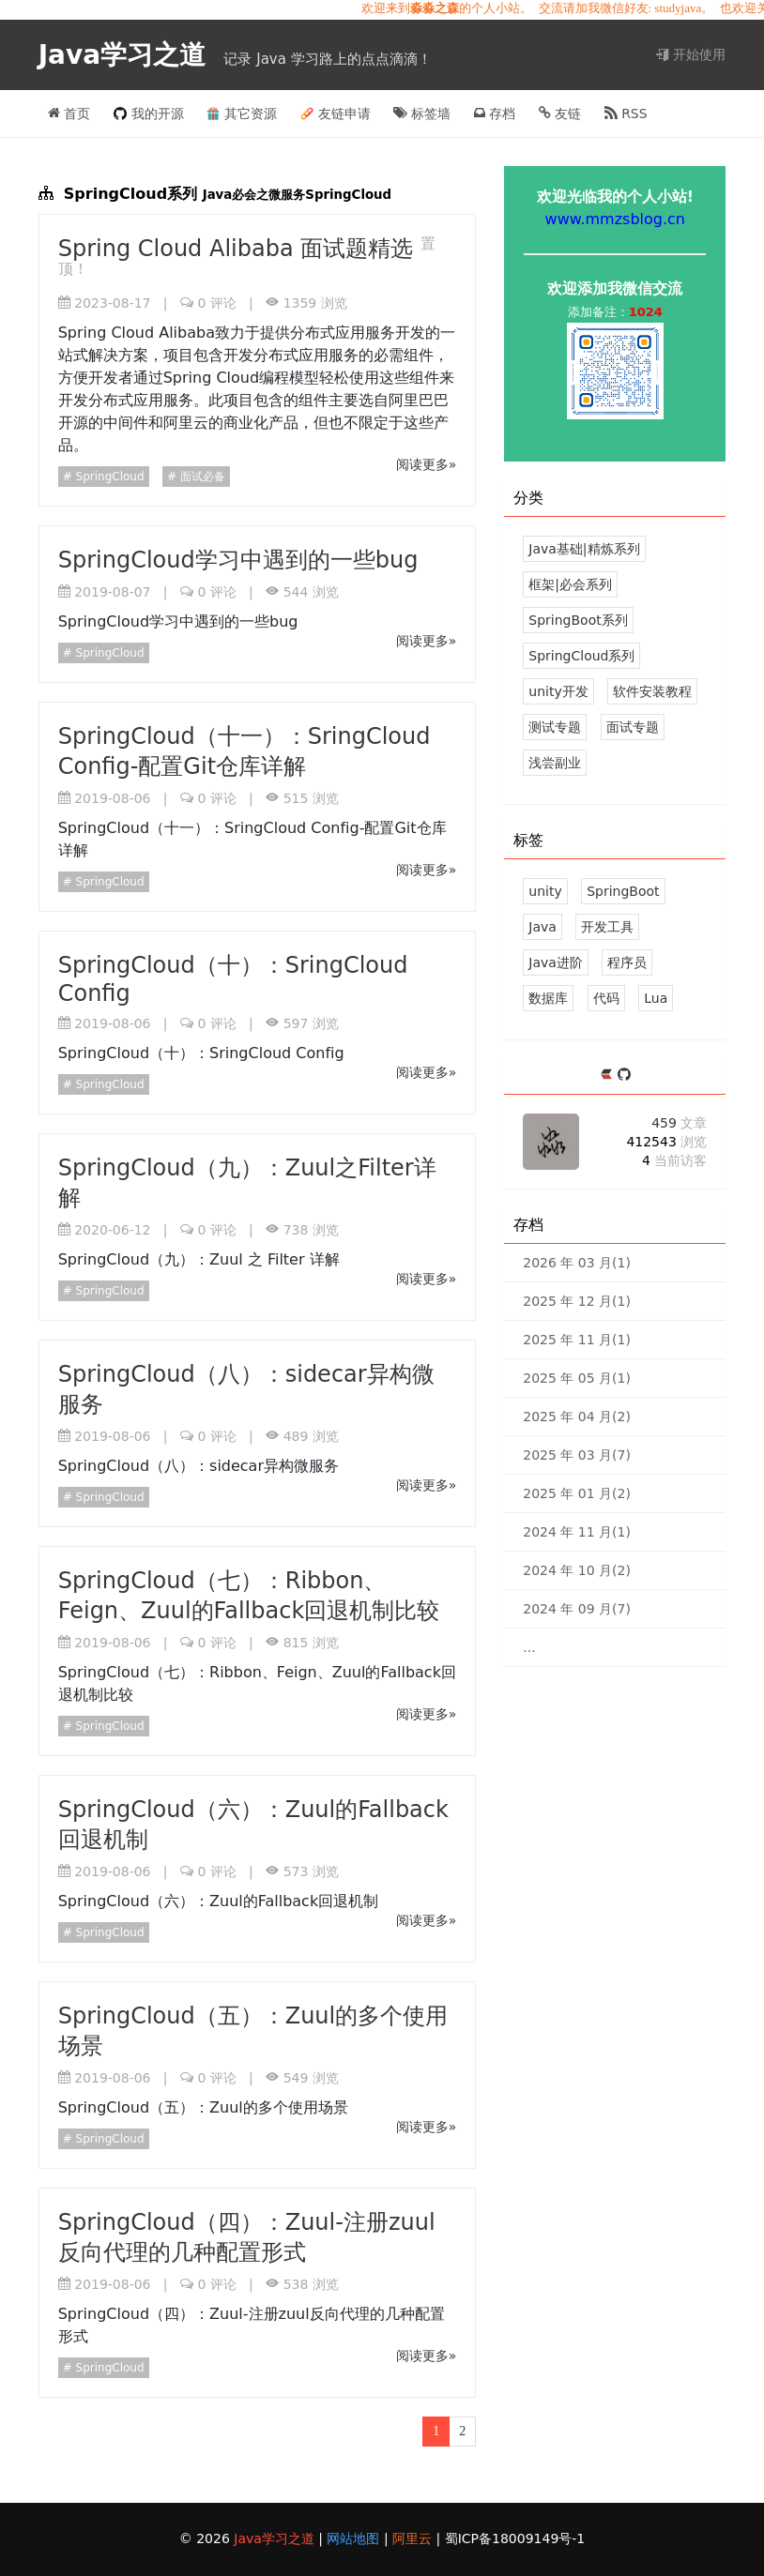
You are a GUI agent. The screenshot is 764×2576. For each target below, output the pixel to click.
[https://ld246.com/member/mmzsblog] (609, 1075)
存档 (494, 113)
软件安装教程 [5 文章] (652, 691)
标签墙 (422, 113)
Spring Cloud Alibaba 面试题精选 (239, 248)
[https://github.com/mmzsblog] (624, 1075)
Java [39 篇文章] (542, 926)
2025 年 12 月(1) (577, 1301)
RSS (626, 113)
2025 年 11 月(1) (577, 1339)
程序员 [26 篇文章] (627, 962)
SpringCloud (108, 476)
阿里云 (413, 2538)
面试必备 (200, 476)
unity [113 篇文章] (544, 891)
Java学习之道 (126, 54)
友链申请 (335, 113)
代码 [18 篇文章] (606, 998)
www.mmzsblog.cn (615, 219)
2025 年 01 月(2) (577, 1493)
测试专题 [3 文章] (554, 727)
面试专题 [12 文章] (632, 727)
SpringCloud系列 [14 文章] (581, 655)
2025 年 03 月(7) (577, 1454)
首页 (69, 113)
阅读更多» (426, 464)
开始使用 (691, 54)
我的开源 (149, 113)
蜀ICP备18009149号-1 (515, 2538)
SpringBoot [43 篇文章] (623, 891)
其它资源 (241, 113)
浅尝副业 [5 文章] (554, 762)
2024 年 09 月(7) (577, 1608)
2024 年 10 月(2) (577, 1570)
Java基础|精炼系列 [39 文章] (583, 548)
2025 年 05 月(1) (577, 1378)
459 (679, 1122)
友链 (560, 113)
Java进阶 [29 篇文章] (555, 962)
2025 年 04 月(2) (577, 1416)
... (529, 1647)
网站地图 (355, 2538)
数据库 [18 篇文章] (548, 998)
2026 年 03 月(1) (577, 1262)
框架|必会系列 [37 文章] (570, 584)
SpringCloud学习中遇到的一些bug (238, 560)
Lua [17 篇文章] (655, 998)
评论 (216, 303)
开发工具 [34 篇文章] (607, 926)
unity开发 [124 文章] (558, 691)
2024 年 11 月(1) (577, 1531)
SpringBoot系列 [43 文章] (577, 620)
